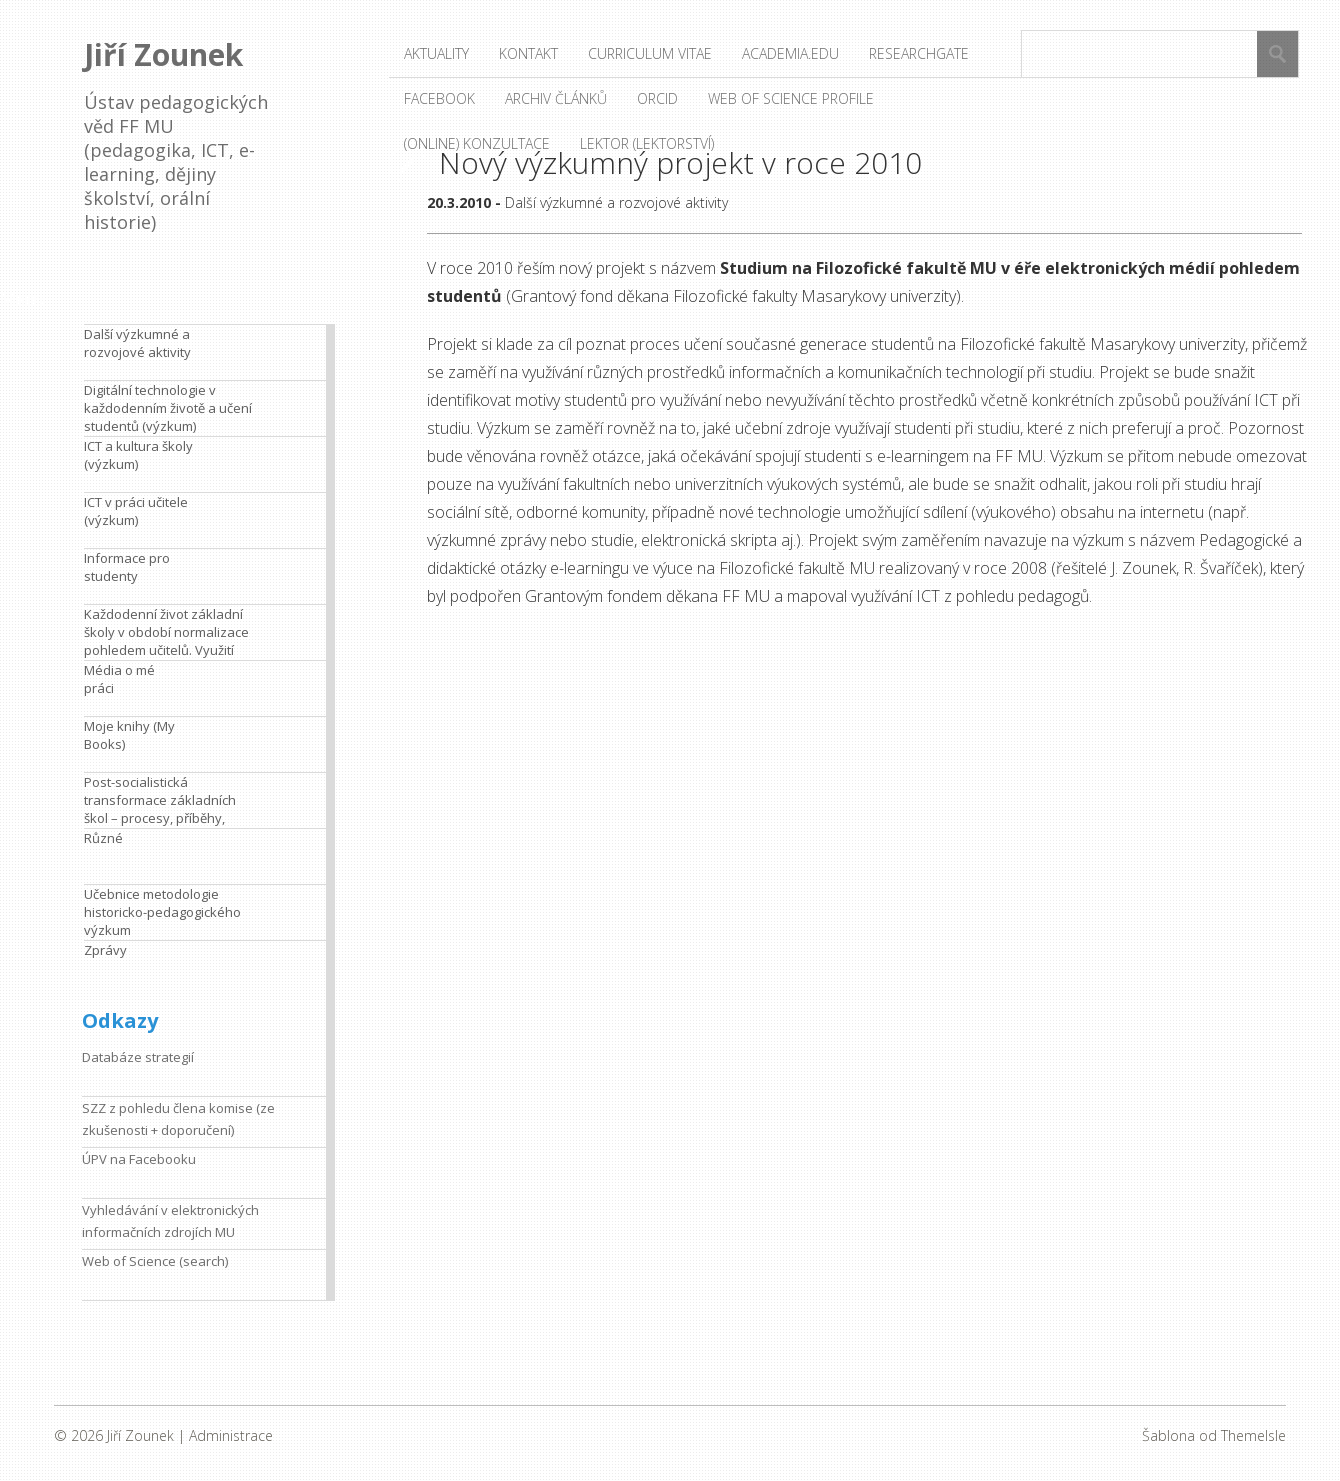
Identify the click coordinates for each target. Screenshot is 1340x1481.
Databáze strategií (138, 1057)
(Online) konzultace (477, 143)
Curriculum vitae (650, 53)
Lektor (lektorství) (647, 143)
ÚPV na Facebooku (139, 1159)
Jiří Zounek (163, 54)
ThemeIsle (1253, 1435)
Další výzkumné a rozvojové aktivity (616, 202)
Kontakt (528, 53)
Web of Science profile (791, 98)
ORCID (657, 98)
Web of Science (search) (155, 1261)
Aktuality (436, 53)
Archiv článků (556, 98)
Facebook (439, 98)
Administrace (231, 1435)
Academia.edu (790, 53)
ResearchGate (919, 53)
